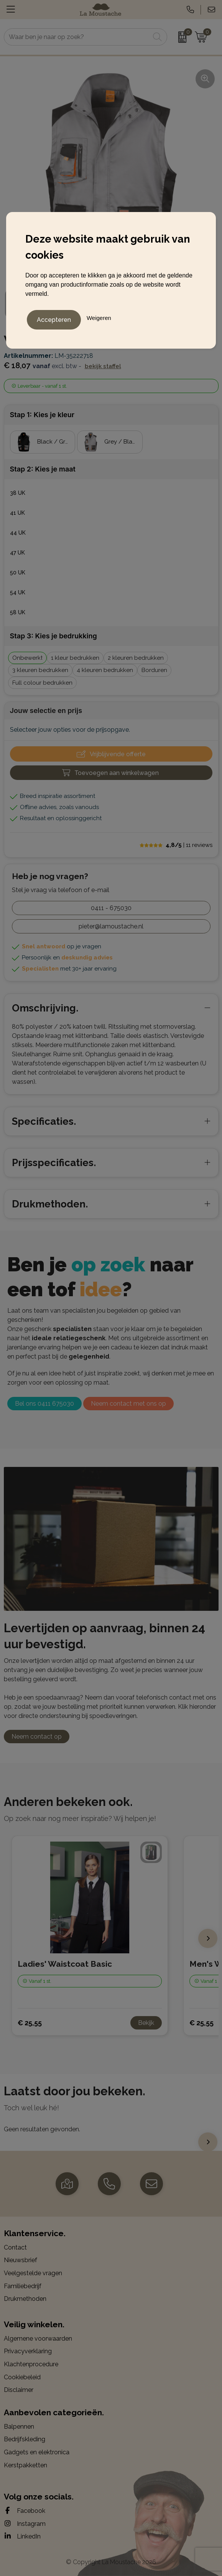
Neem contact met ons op (128, 1403)
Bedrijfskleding (24, 2439)
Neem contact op (37, 1736)
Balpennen (19, 2426)
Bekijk (146, 2022)
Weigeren (99, 318)
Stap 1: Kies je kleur (42, 415)
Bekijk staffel (103, 366)
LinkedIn (22, 2536)
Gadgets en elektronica (36, 2452)
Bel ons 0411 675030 (44, 1403)
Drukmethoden (25, 2298)
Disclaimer (18, 2389)
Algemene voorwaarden (38, 2338)
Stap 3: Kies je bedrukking (53, 636)
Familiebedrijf (22, 2286)
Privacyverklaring (28, 2351)
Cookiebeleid (22, 2377)
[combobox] (77, 37)
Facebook (24, 2510)
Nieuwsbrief (20, 2260)
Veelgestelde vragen (33, 2273)
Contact (15, 2247)
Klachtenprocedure (31, 2364)
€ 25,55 (30, 2023)
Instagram (25, 2523)
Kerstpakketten (25, 2465)
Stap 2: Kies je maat (43, 469)
